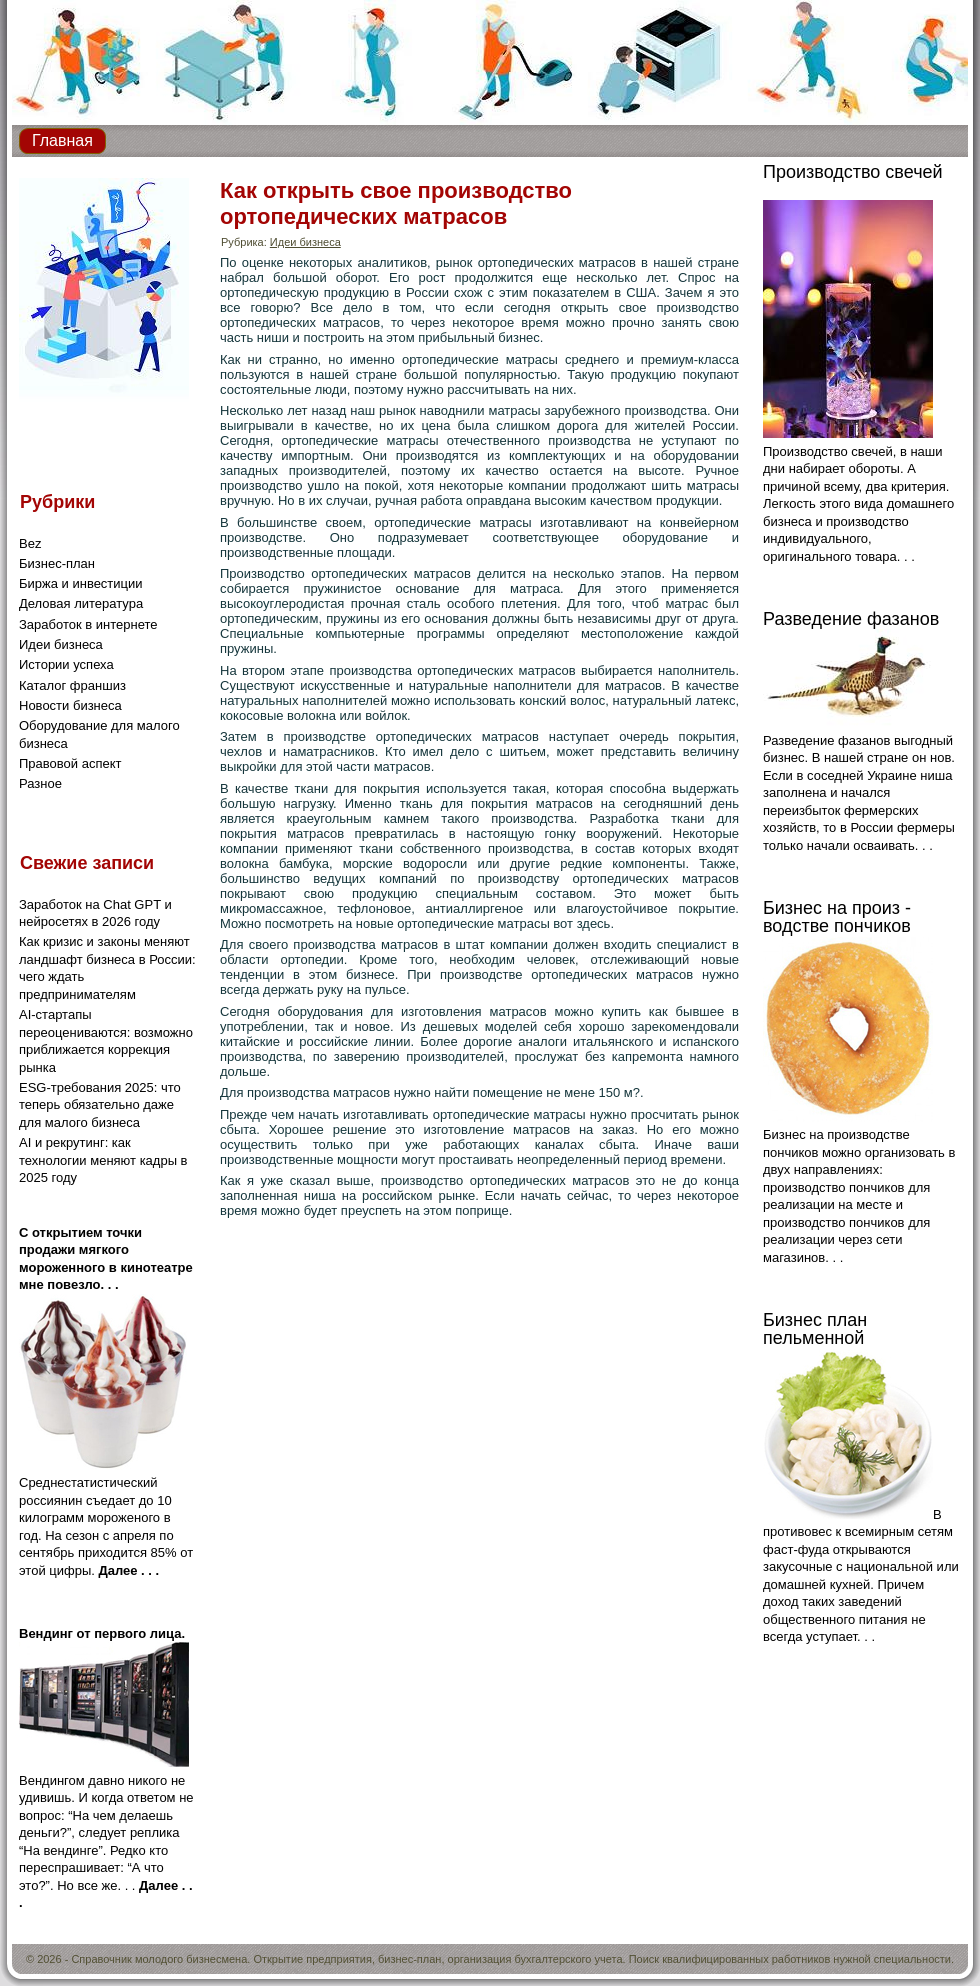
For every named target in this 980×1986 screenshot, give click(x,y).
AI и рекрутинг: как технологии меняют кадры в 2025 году (103, 1160)
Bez (30, 543)
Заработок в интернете (88, 624)
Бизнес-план (57, 563)
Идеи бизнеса (61, 644)
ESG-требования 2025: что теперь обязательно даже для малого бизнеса (100, 1105)
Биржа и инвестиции (81, 583)
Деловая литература (81, 603)
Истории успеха (66, 664)
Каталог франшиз (72, 685)
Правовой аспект (70, 763)
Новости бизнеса (70, 705)
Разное (40, 783)
